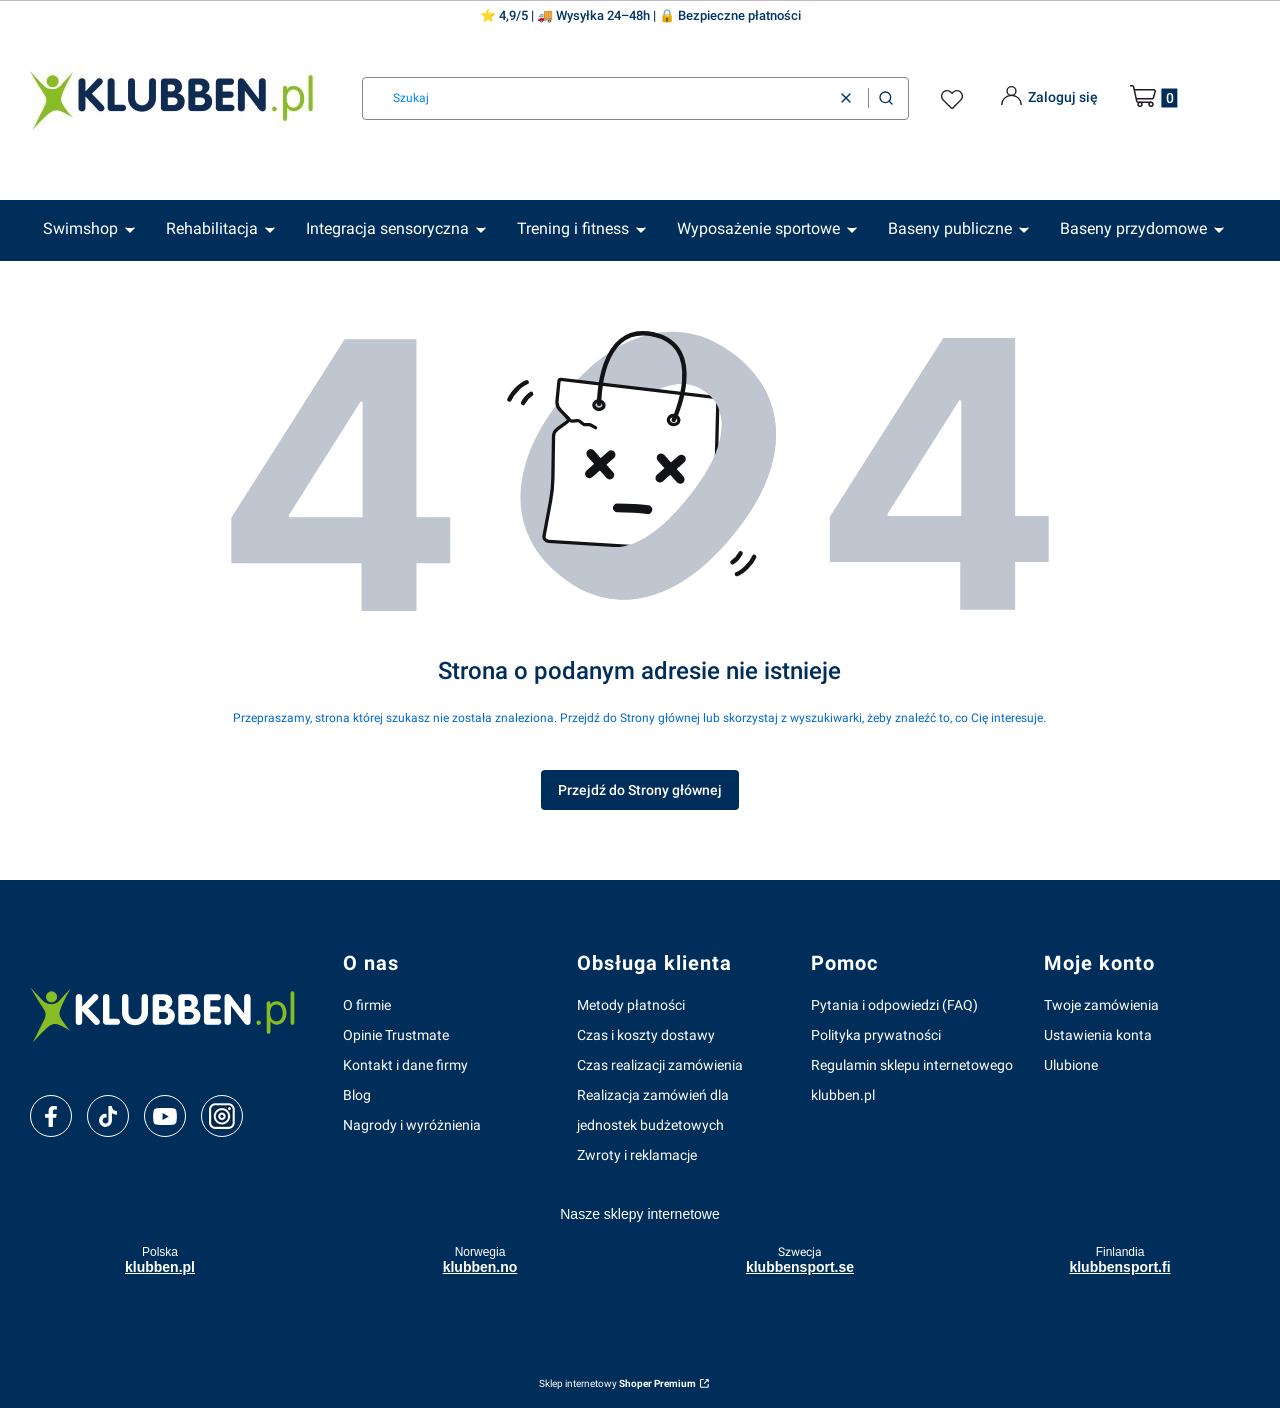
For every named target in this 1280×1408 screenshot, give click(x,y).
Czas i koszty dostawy (646, 1035)
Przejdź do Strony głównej (640, 790)
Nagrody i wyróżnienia (412, 1125)
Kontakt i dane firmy (405, 1065)
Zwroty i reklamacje (637, 1155)
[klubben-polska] (170, 1013)
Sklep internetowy (617, 1383)
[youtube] (164, 1116)
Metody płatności (631, 1005)
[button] (886, 98)
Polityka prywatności (876, 1035)
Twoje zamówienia (1101, 1005)
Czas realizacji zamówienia (660, 1065)
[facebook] (51, 1117)
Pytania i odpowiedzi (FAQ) (894, 1005)
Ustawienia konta (1098, 1035)
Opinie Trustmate (396, 1035)
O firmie (367, 1005)
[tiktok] (108, 1117)
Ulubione (1071, 1065)
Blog (357, 1095)
